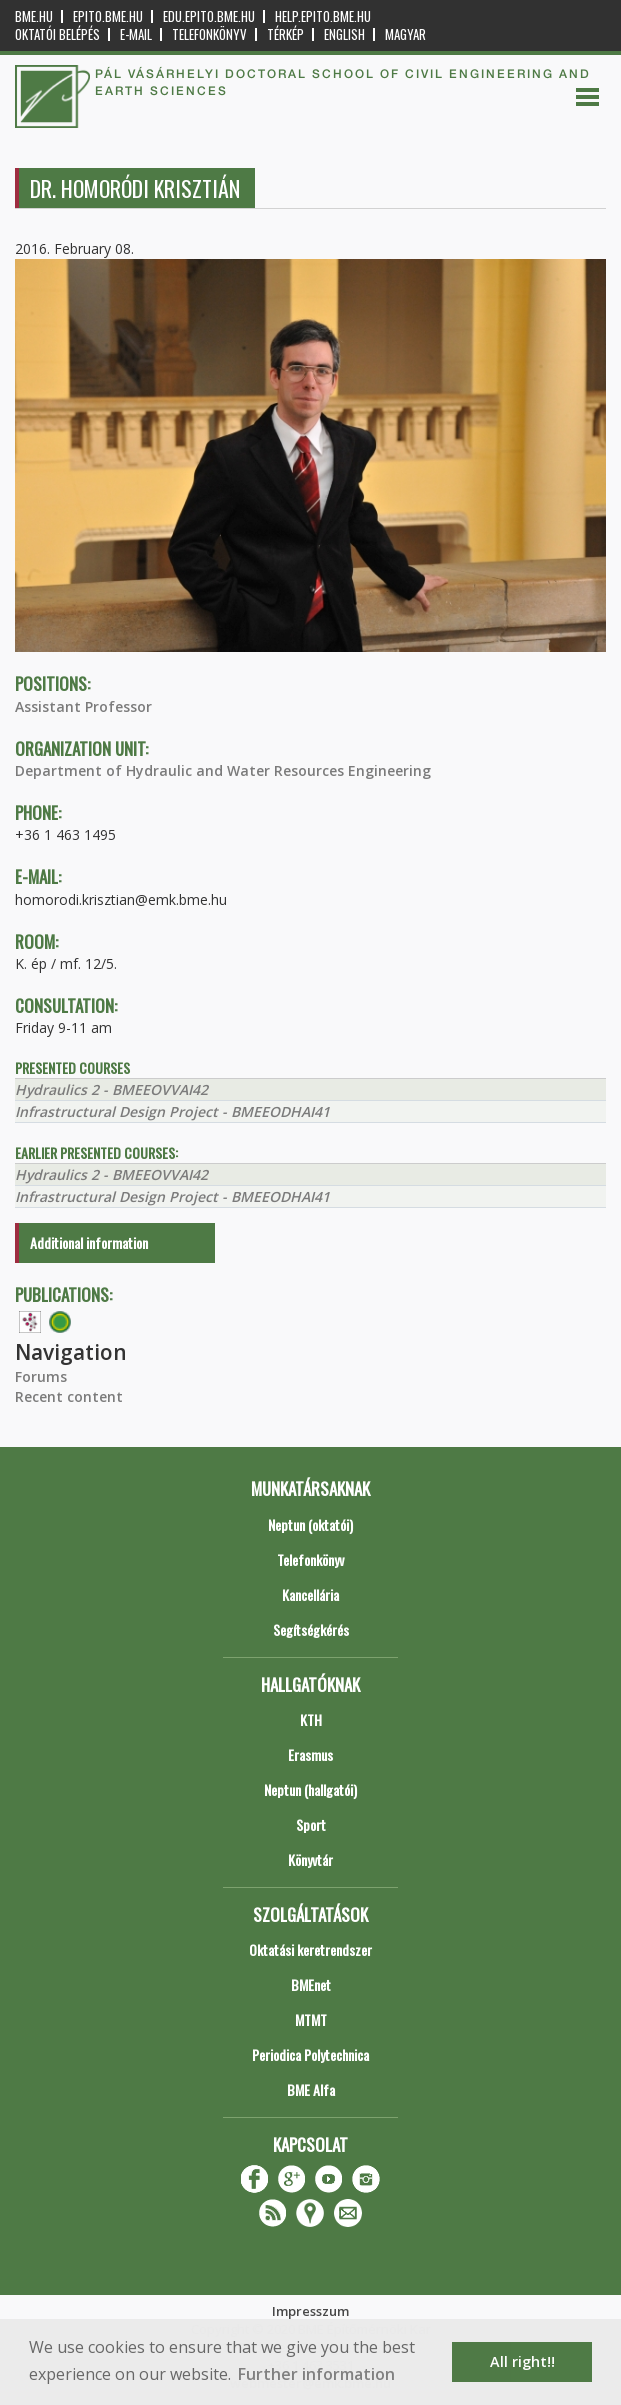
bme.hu (34, 16)
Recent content (69, 1396)
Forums (41, 1376)
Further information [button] (316, 2374)
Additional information (89, 1242)
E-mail (136, 34)
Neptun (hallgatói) (310, 1789)
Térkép (285, 34)
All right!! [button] (522, 2361)
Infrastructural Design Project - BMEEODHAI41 (172, 1111)
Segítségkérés (311, 1629)
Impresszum (310, 2311)
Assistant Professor (83, 706)
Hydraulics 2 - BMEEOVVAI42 (111, 1089)
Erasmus (310, 1754)
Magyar (405, 34)
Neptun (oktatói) (310, 1524)
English (344, 34)
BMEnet (311, 1984)
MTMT (311, 2019)
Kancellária (310, 1594)
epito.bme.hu (108, 16)
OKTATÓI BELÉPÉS (57, 34)
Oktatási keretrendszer (310, 1949)
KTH (311, 1719)
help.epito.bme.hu (323, 16)
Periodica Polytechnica (310, 2054)
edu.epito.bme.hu (209, 16)
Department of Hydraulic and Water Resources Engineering (223, 770)
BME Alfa (311, 2089)
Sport (311, 1824)
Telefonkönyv (209, 34)
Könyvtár (310, 1859)
